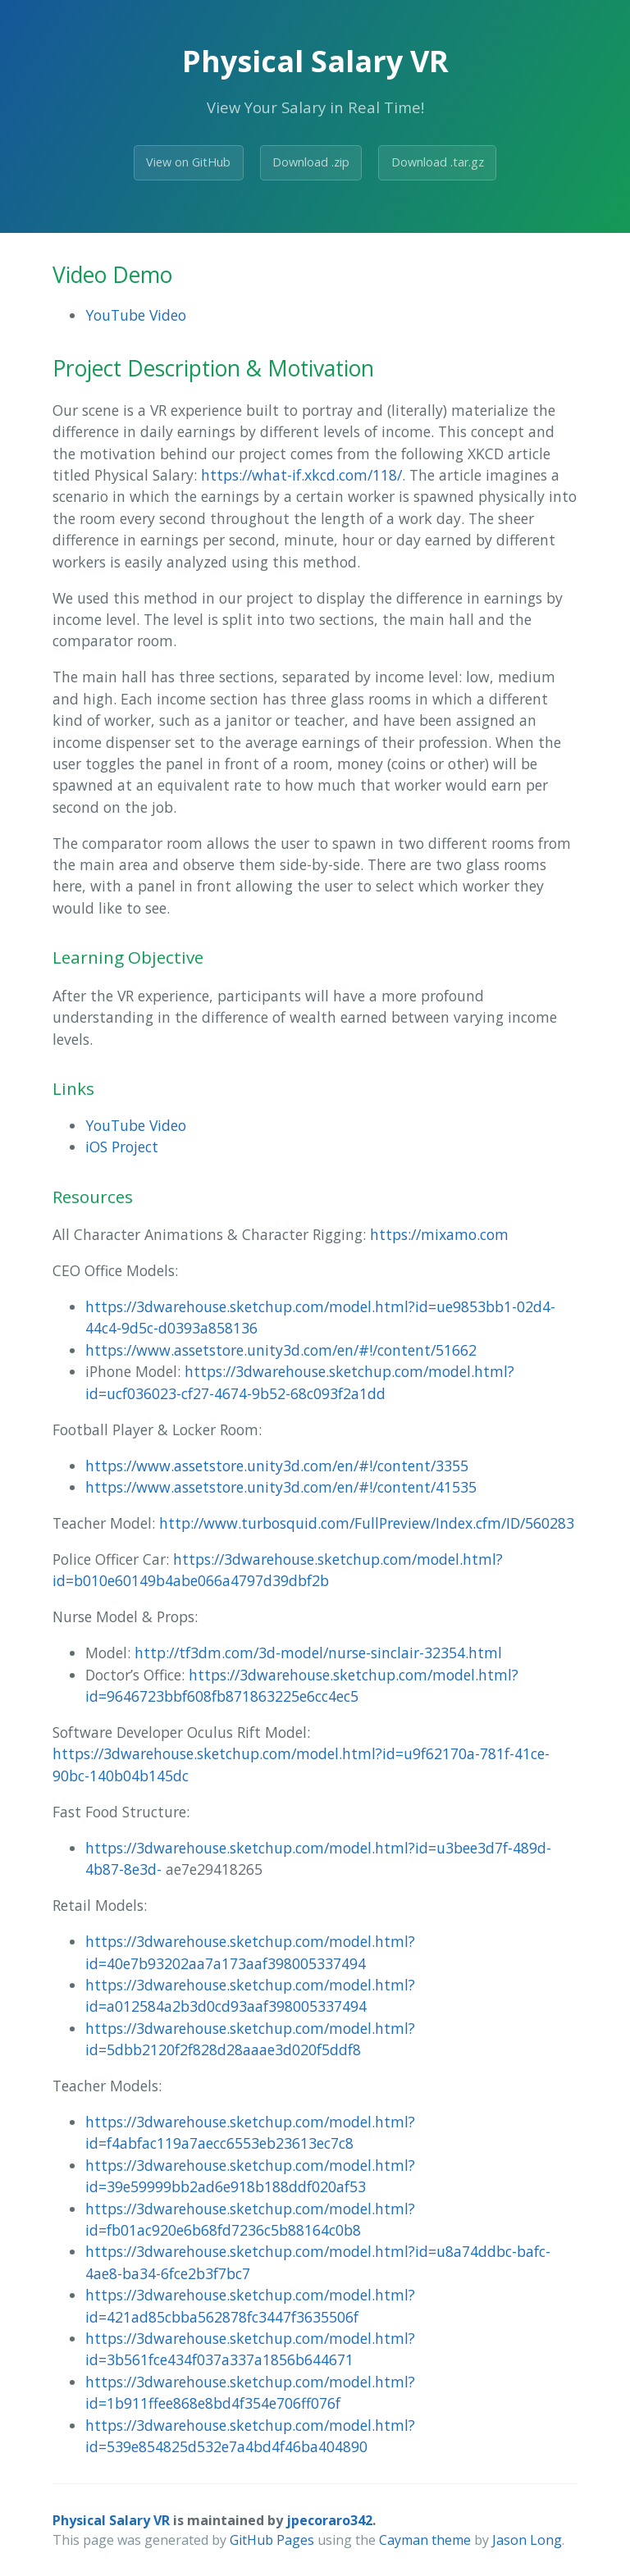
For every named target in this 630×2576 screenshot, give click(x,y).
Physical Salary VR (111, 2520)
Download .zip (310, 162)
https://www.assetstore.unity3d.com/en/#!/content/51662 (281, 1350)
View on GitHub (188, 162)
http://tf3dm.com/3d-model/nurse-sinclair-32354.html (318, 1652)
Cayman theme (425, 2540)
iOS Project (121, 1146)
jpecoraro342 (329, 2520)
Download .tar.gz (437, 162)
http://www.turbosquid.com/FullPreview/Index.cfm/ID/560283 (366, 1523)
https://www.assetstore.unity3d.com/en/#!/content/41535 (281, 1487)
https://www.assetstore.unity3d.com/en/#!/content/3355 (276, 1465)
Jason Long (527, 2540)
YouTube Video (135, 315)
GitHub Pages (272, 2540)
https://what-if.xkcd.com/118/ (301, 475)
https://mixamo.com (439, 1234)
